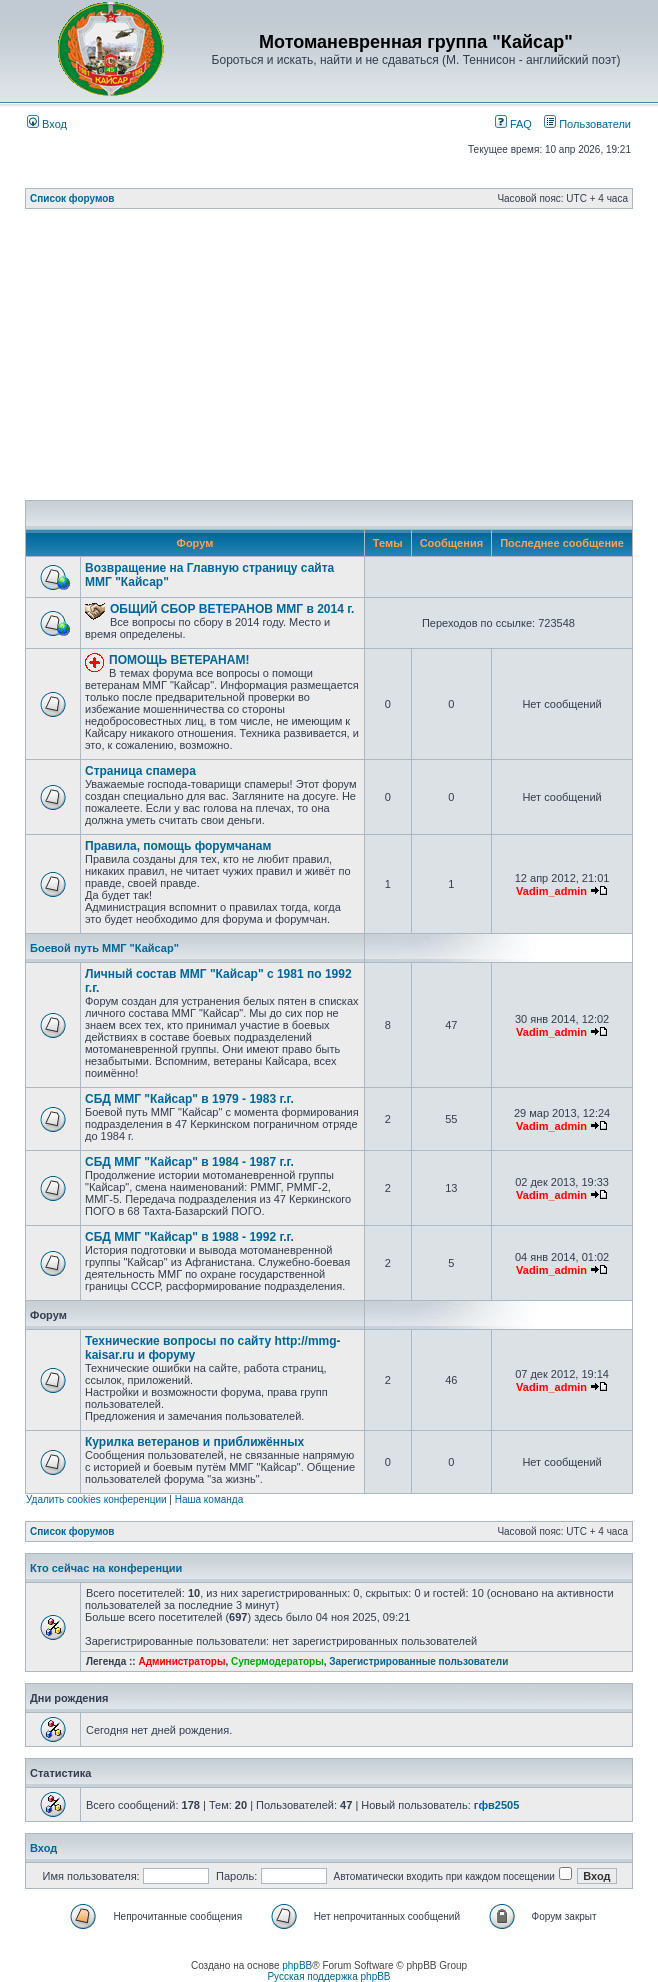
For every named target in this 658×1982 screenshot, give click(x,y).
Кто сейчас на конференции (106, 1568)
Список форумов (72, 198)
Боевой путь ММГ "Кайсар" (104, 948)
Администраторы (181, 1661)
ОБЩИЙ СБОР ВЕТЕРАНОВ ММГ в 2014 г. (232, 609)
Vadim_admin (551, 891)
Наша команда (209, 1499)
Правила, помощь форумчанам (178, 846)
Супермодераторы (277, 1661)
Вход (47, 124)
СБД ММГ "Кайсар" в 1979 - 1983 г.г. (189, 1099)
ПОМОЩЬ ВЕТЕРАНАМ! (179, 660)
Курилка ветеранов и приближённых (194, 1442)
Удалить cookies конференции (96, 1499)
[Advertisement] (341, 360)
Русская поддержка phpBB (328, 1976)
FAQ (513, 124)
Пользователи (587, 124)
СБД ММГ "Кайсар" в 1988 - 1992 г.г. (189, 1237)
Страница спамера (140, 771)
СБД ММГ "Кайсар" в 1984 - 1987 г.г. (189, 1162)
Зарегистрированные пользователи (418, 1661)
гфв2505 (496, 1805)
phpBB (297, 1965)
